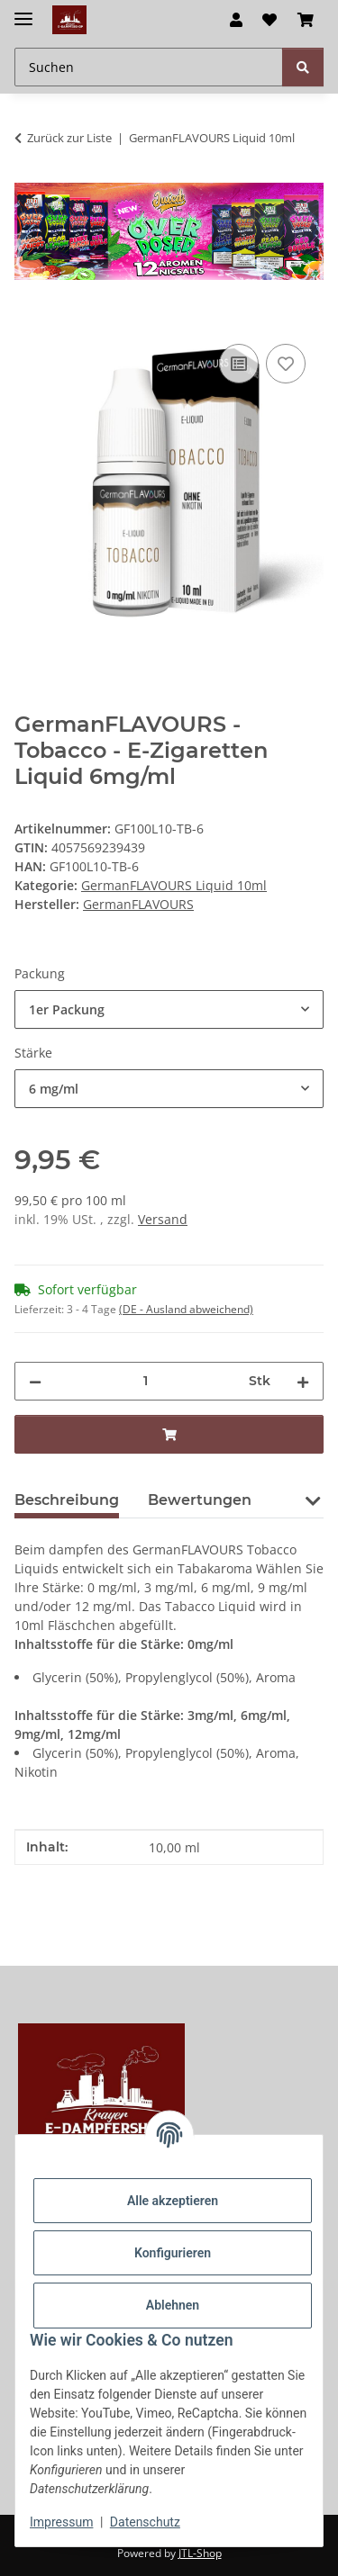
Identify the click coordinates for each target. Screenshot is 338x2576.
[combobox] (169, 1009)
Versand (162, 1219)
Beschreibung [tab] (66, 1500)
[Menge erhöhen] (303, 1381)
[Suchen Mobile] (148, 67)
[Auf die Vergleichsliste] (239, 363)
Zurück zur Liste (69, 138)
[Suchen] (303, 67)
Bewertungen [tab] (199, 1500)
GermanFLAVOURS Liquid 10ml (174, 885)
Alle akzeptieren (172, 2200)
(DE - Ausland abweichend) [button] (186, 1309)
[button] (236, 20)
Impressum (61, 2522)
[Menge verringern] (35, 1381)
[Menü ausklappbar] (23, 11)
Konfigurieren (172, 2253)
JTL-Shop (200, 2553)
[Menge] (145, 1381)
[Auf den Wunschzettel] (286, 363)
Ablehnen (172, 2305)
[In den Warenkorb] (28, 319)
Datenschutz (145, 2522)
